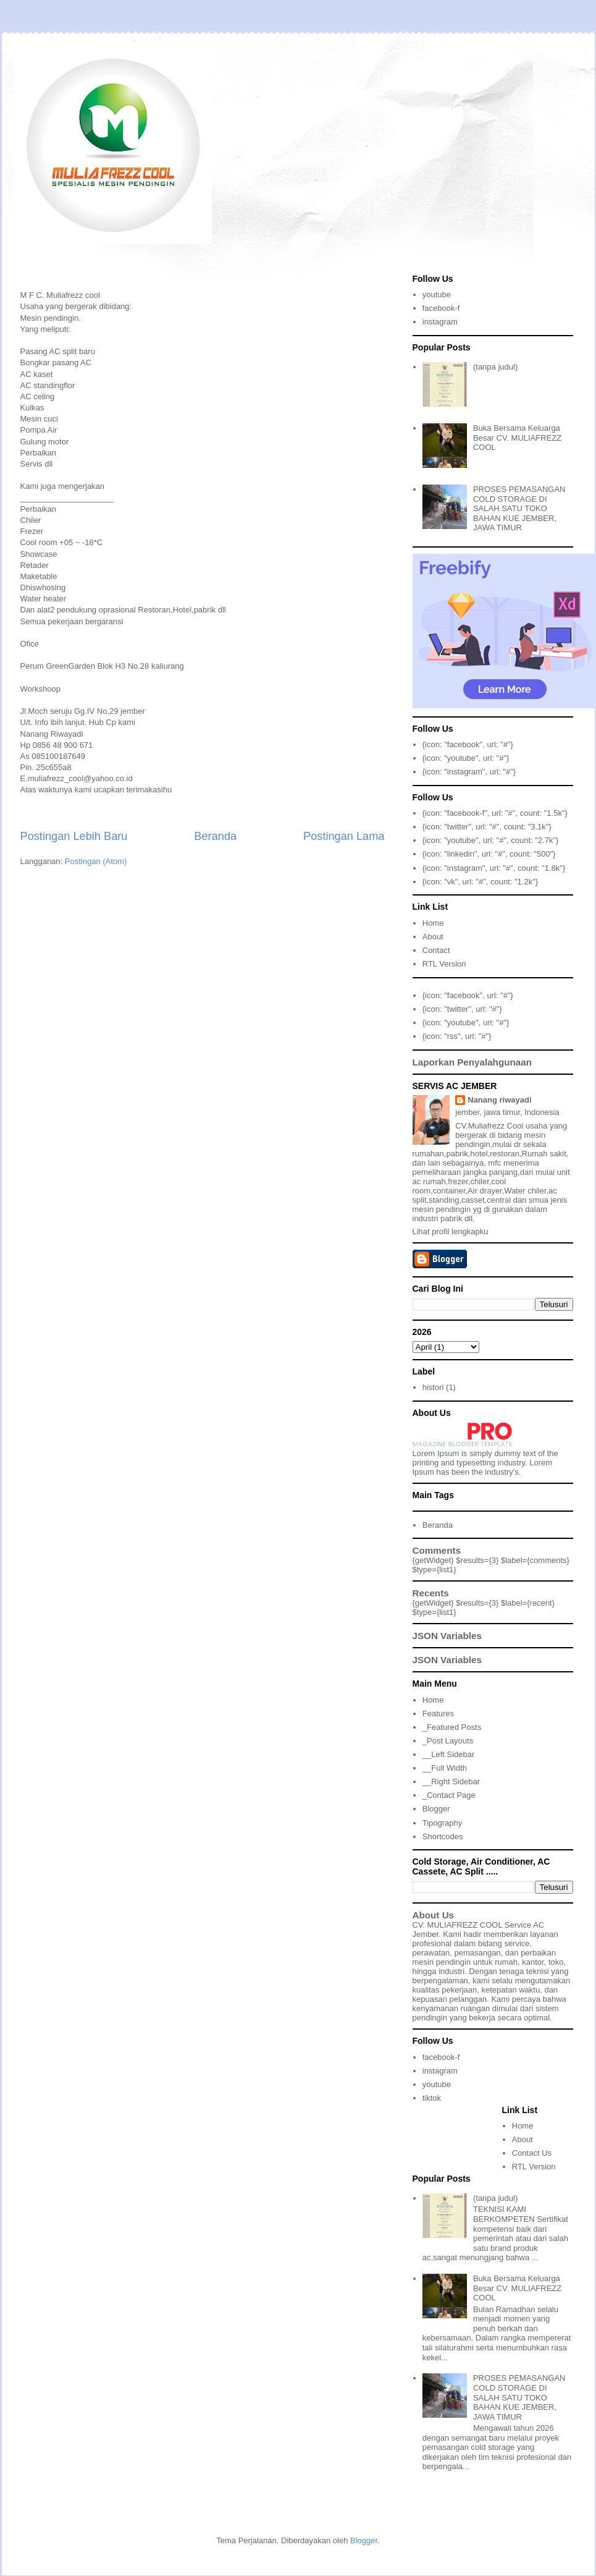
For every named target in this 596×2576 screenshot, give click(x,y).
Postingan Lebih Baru (74, 836)
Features (438, 1713)
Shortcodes (442, 1836)
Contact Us (532, 2153)
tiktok (431, 2098)
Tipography (442, 1823)
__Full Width (444, 1768)
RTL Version (444, 963)
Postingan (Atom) (96, 861)
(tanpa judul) (495, 366)
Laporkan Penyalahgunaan (472, 1062)
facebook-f (441, 308)
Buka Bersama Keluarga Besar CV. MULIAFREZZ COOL (517, 437)
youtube (436, 294)
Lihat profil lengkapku (451, 1231)
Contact (436, 950)
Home (433, 923)
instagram (440, 321)
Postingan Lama (343, 836)
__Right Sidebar (451, 1781)
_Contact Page (449, 1795)
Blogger (436, 1808)
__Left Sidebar (448, 1754)
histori (433, 1387)
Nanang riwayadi (499, 1099)
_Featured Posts (451, 1727)
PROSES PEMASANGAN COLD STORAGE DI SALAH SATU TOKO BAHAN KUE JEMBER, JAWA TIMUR (519, 508)
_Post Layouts (447, 1740)
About (432, 936)
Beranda (215, 836)
